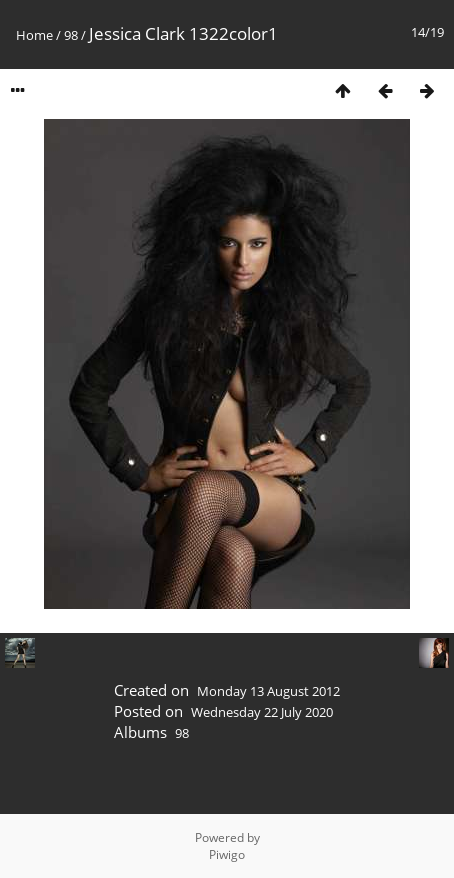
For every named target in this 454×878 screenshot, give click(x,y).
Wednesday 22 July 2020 (262, 712)
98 (71, 35)
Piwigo (227, 854)
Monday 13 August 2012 (268, 691)
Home (34, 35)
